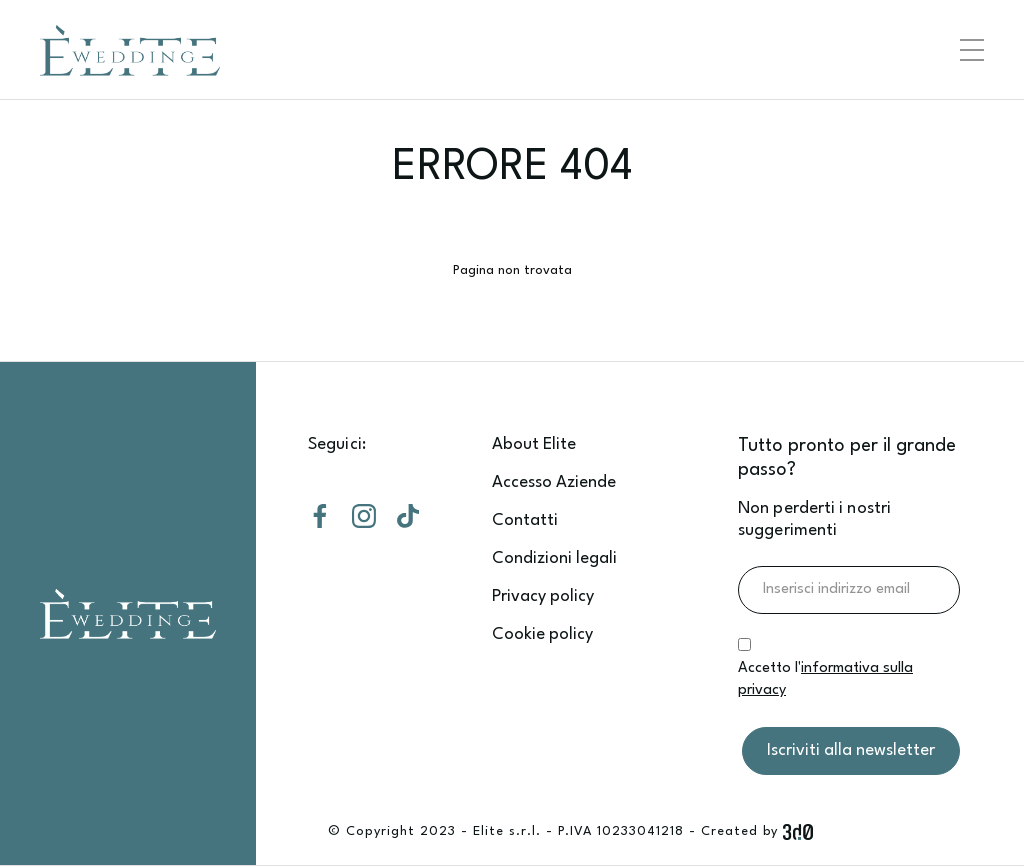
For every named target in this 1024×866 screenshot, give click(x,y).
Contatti (525, 520)
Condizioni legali (554, 558)
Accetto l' (825, 679)
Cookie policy (542, 634)
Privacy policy (543, 596)
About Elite (534, 444)
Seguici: (337, 444)
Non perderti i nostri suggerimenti (814, 519)
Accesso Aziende (554, 482)
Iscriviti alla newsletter (851, 750)
